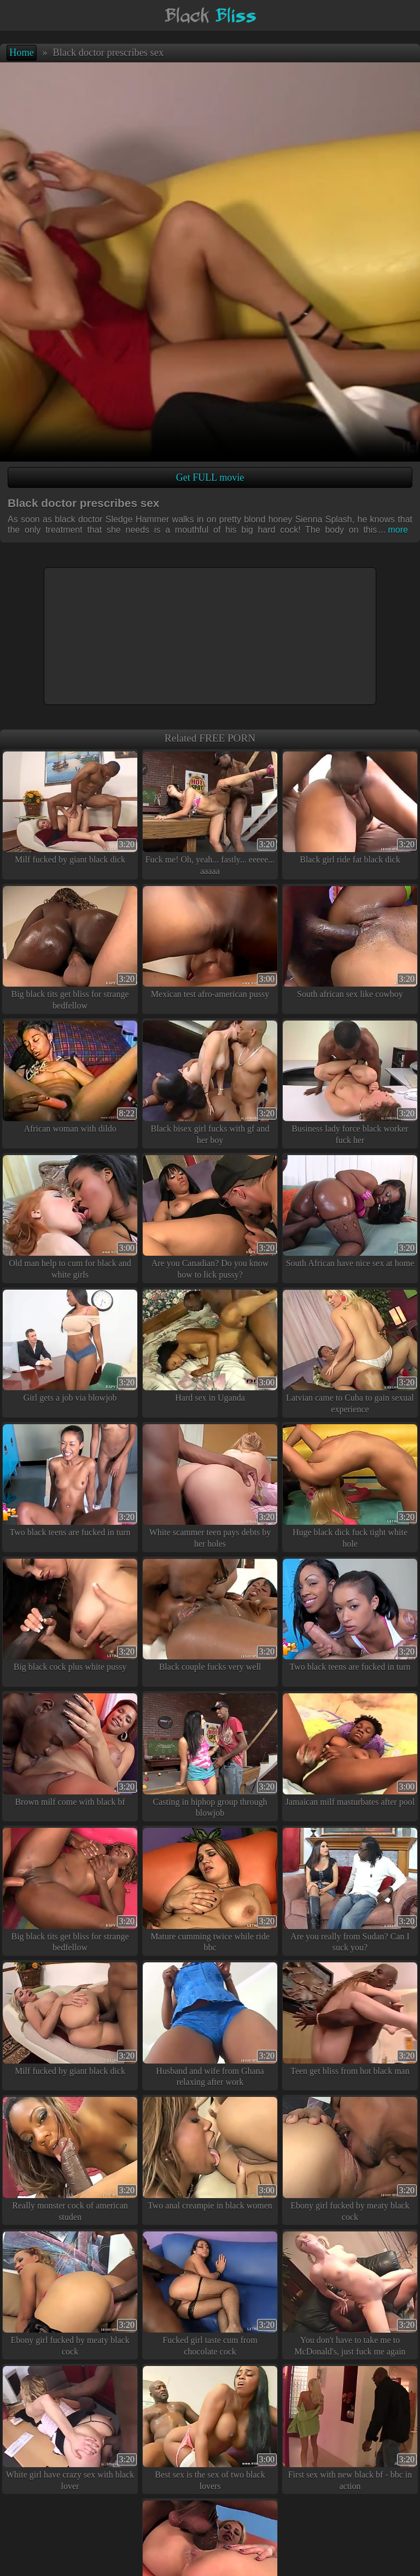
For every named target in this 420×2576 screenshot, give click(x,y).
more (393, 529)
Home (21, 52)
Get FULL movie (210, 477)
